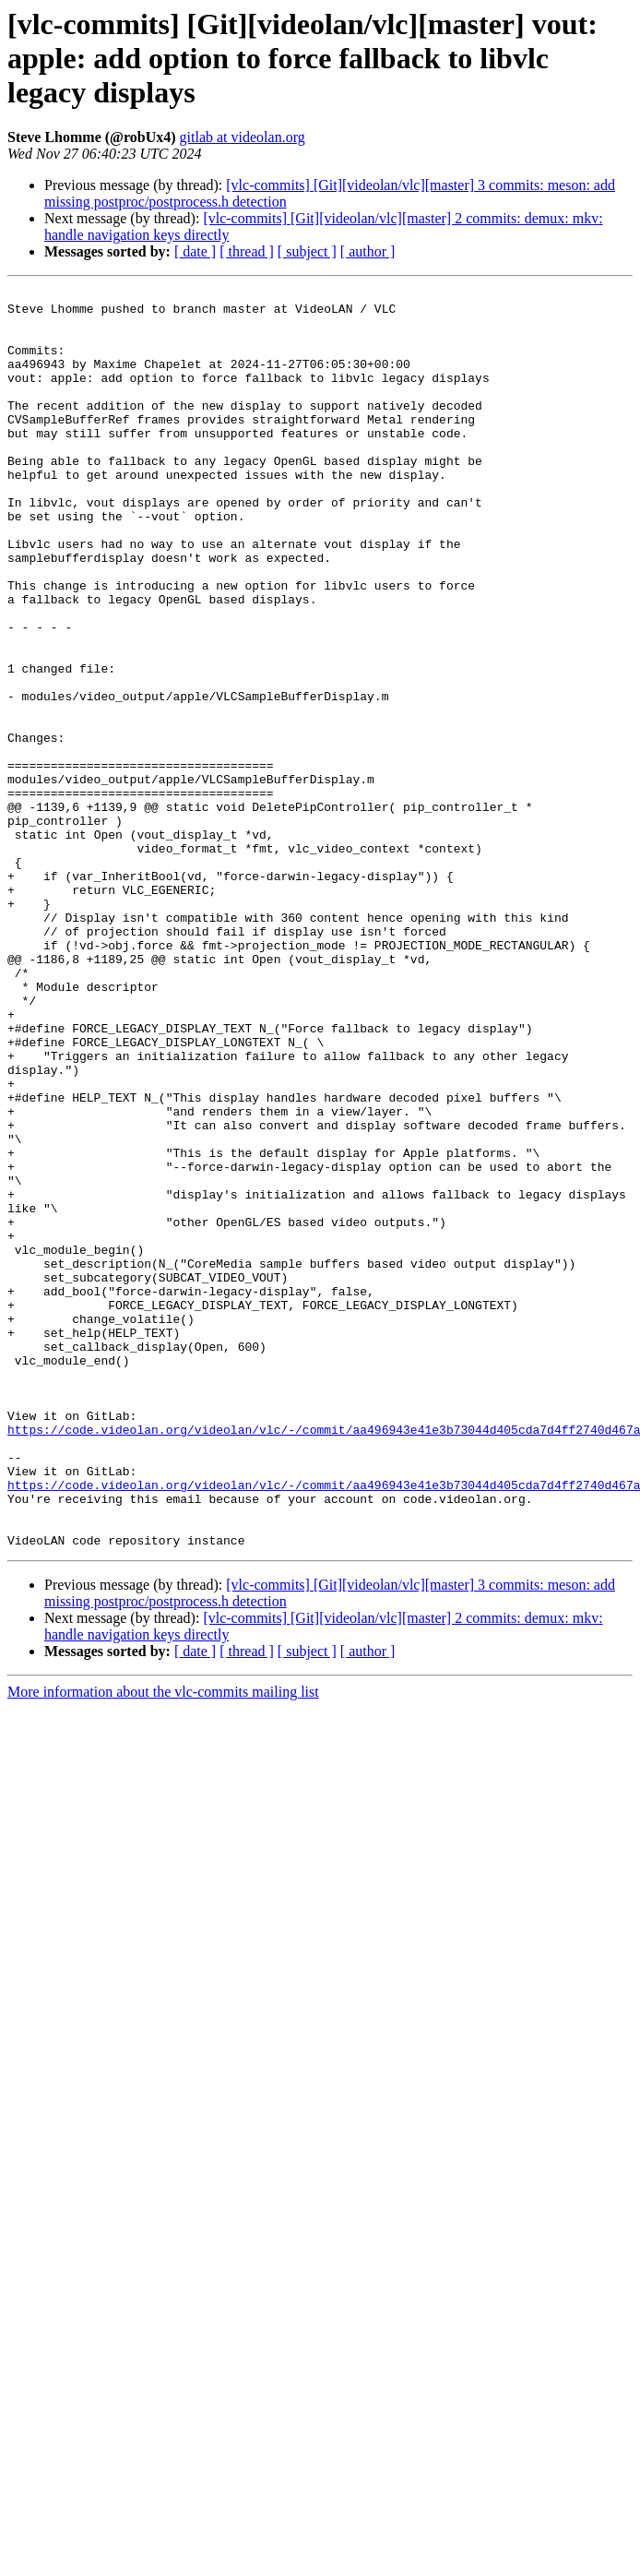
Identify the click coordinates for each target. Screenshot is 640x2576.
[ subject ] (307, 251)
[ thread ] (246, 251)
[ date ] (195, 251)
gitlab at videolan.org (242, 137)
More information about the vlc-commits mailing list (163, 1943)
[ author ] (368, 251)
